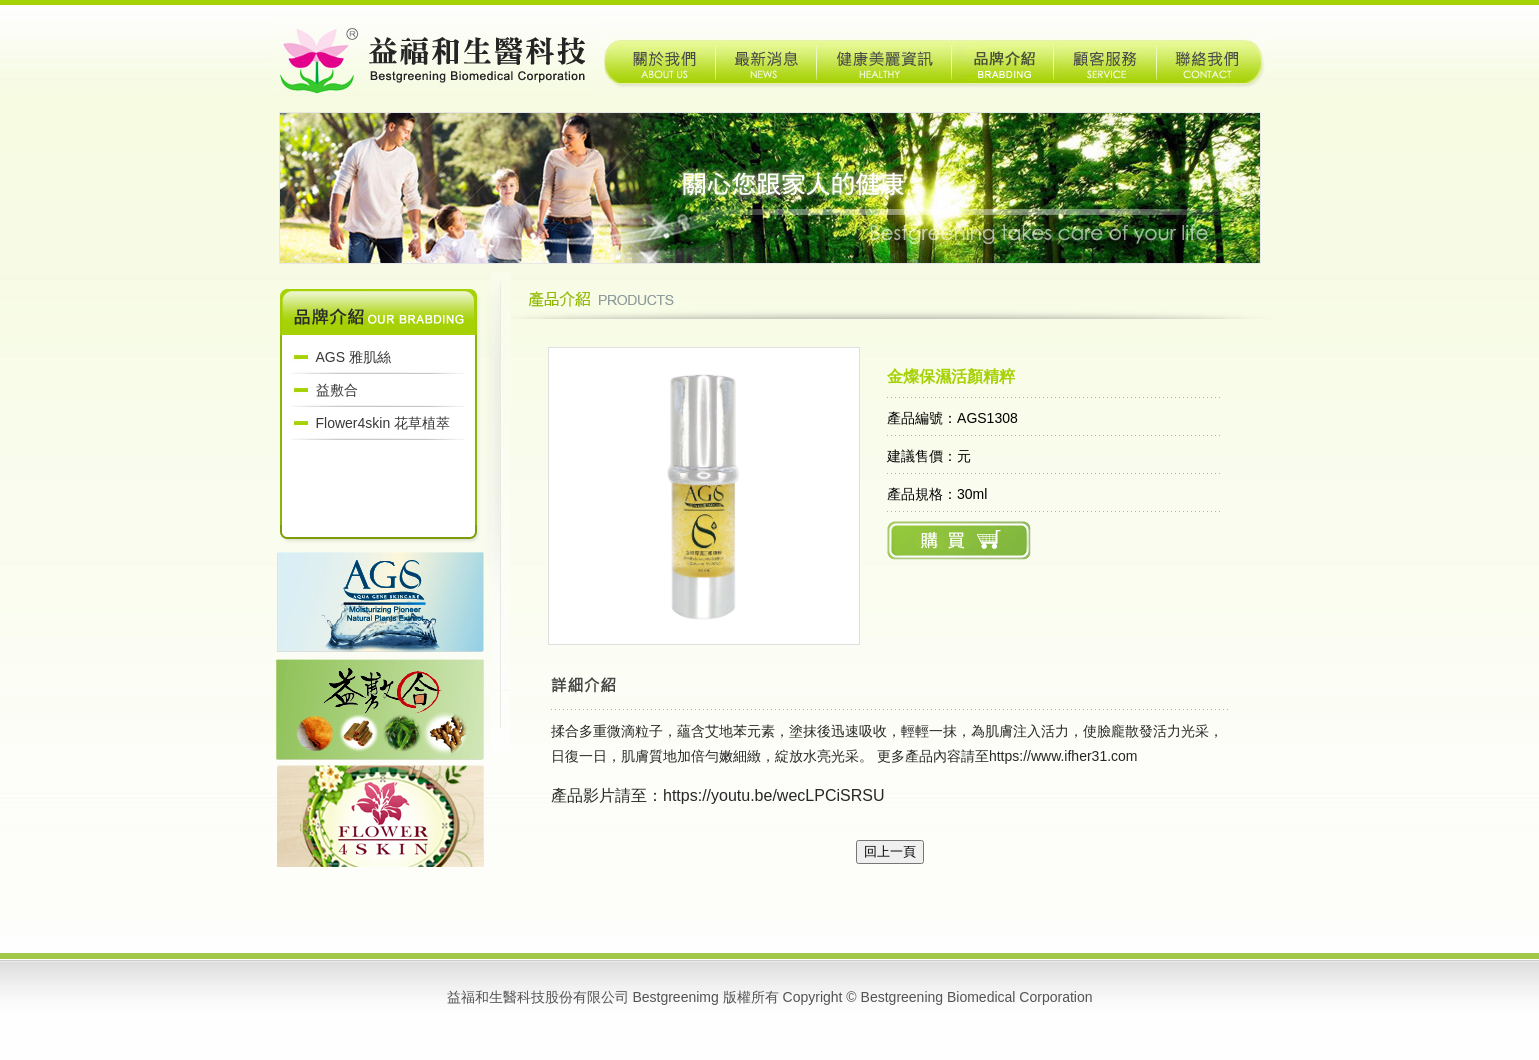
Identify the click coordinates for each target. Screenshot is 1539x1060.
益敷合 (337, 390)
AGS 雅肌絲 (353, 357)
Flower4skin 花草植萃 (383, 423)
